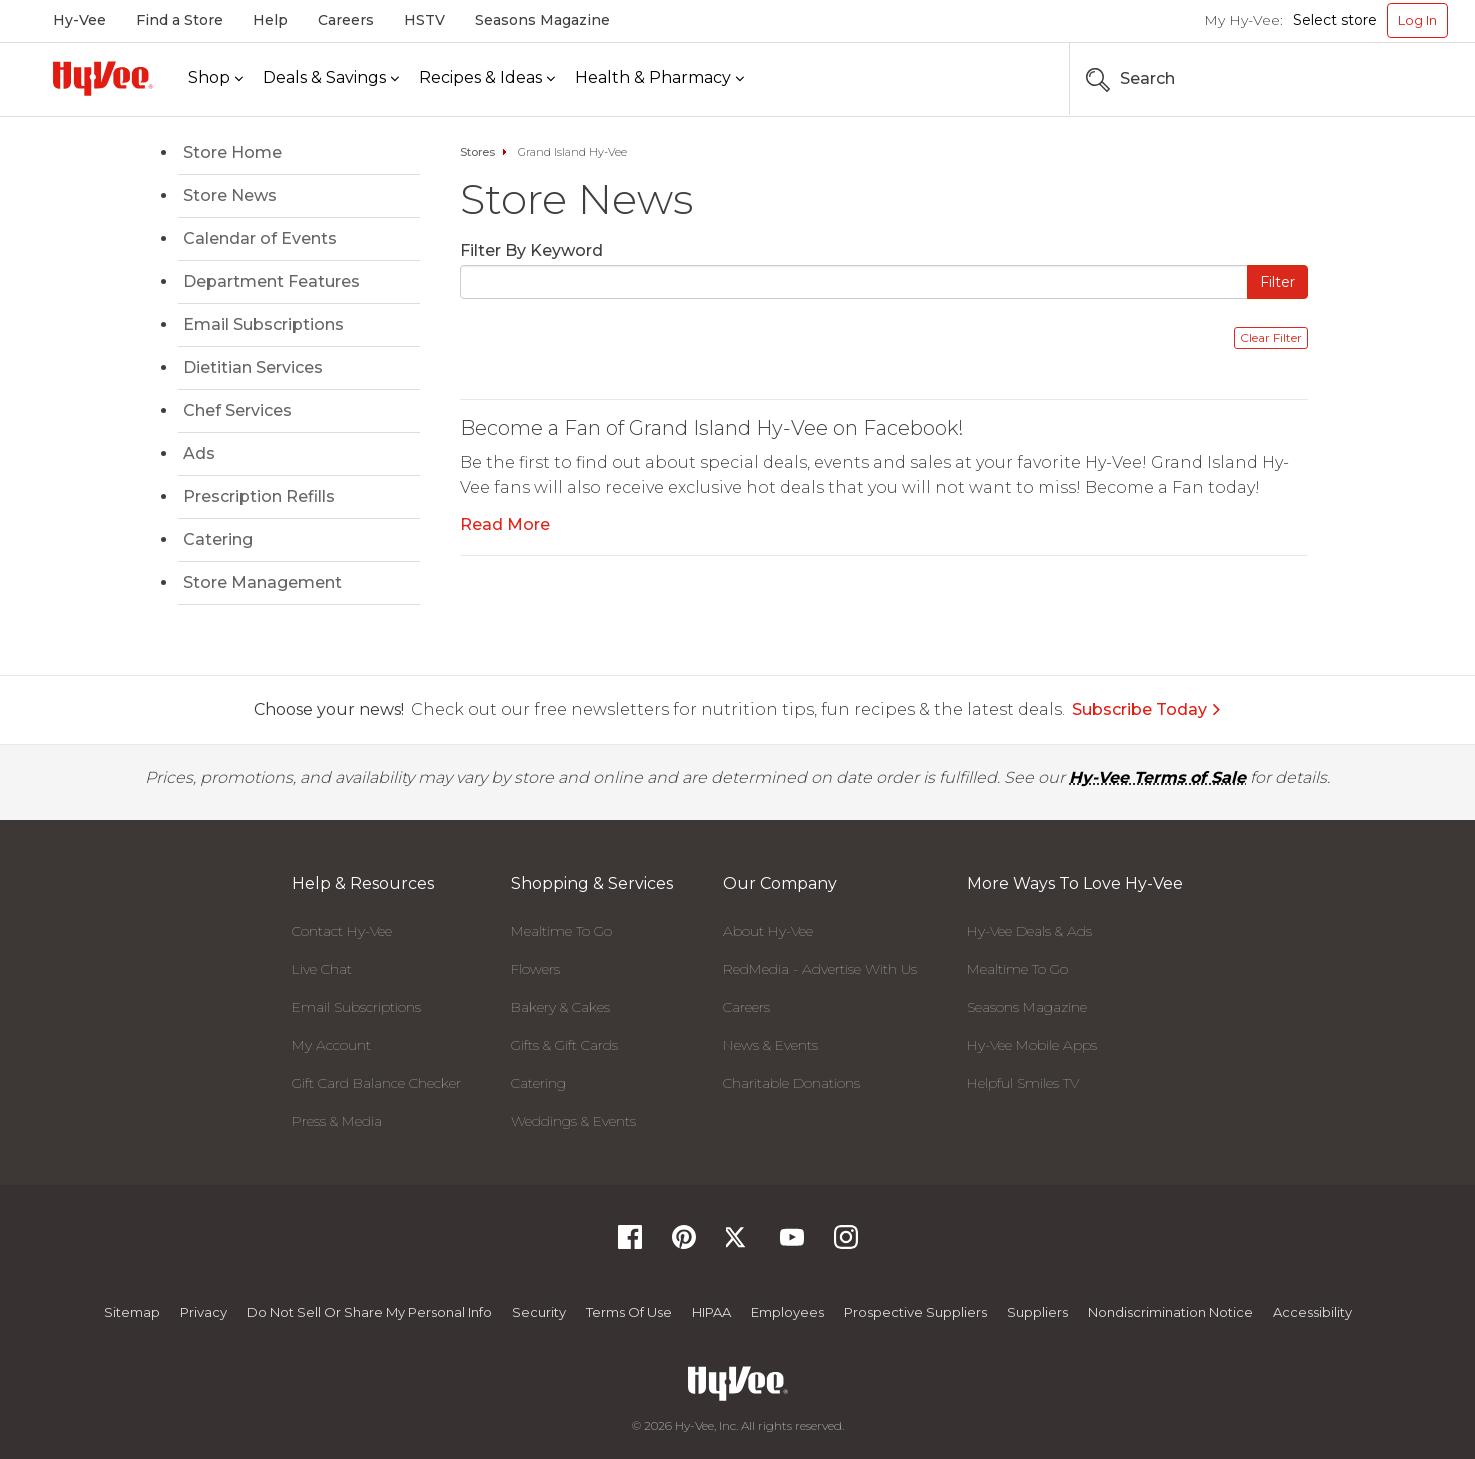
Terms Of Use (629, 1312)
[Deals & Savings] (331, 78)
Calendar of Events (260, 238)
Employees (787, 1312)
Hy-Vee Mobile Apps (1032, 1045)
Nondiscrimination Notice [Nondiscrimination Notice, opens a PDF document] (1170, 1312)
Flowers (535, 969)
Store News (230, 195)
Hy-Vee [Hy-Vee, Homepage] (79, 20)
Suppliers (1037, 1312)
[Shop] (215, 78)
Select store (1335, 20)
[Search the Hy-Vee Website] (1388, 79)
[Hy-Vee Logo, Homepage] (103, 78)
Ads (199, 453)
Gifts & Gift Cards (564, 1045)
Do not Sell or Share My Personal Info (369, 1312)
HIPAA (711, 1312)
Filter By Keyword (531, 250)
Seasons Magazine (542, 20)
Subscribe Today (1147, 709)
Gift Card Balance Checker (376, 1083)
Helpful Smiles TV (1023, 1083)
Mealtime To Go (561, 931)
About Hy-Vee (768, 931)
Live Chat (322, 969)
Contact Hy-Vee (342, 931)
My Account (331, 1045)
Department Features (271, 281)
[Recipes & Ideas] (487, 78)
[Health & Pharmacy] (659, 78)
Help (270, 20)
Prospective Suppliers (915, 1312)
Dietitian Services (253, 367)
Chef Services (237, 410)
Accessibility (1312, 1312)
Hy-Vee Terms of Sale (1157, 777)
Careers (346, 20)
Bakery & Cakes (560, 1007)
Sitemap (132, 1312)
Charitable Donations (791, 1083)
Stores (477, 152)
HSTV (424, 20)
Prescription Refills (259, 496)
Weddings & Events (573, 1121)
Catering (218, 539)
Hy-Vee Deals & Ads (1029, 931)
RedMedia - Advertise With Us (820, 969)
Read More (505, 524)
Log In (1417, 20)
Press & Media (337, 1121)
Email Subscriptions (263, 324)
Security (539, 1312)
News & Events (770, 1045)
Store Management (262, 582)
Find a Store (179, 20)
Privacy (203, 1312)
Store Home (232, 152)
